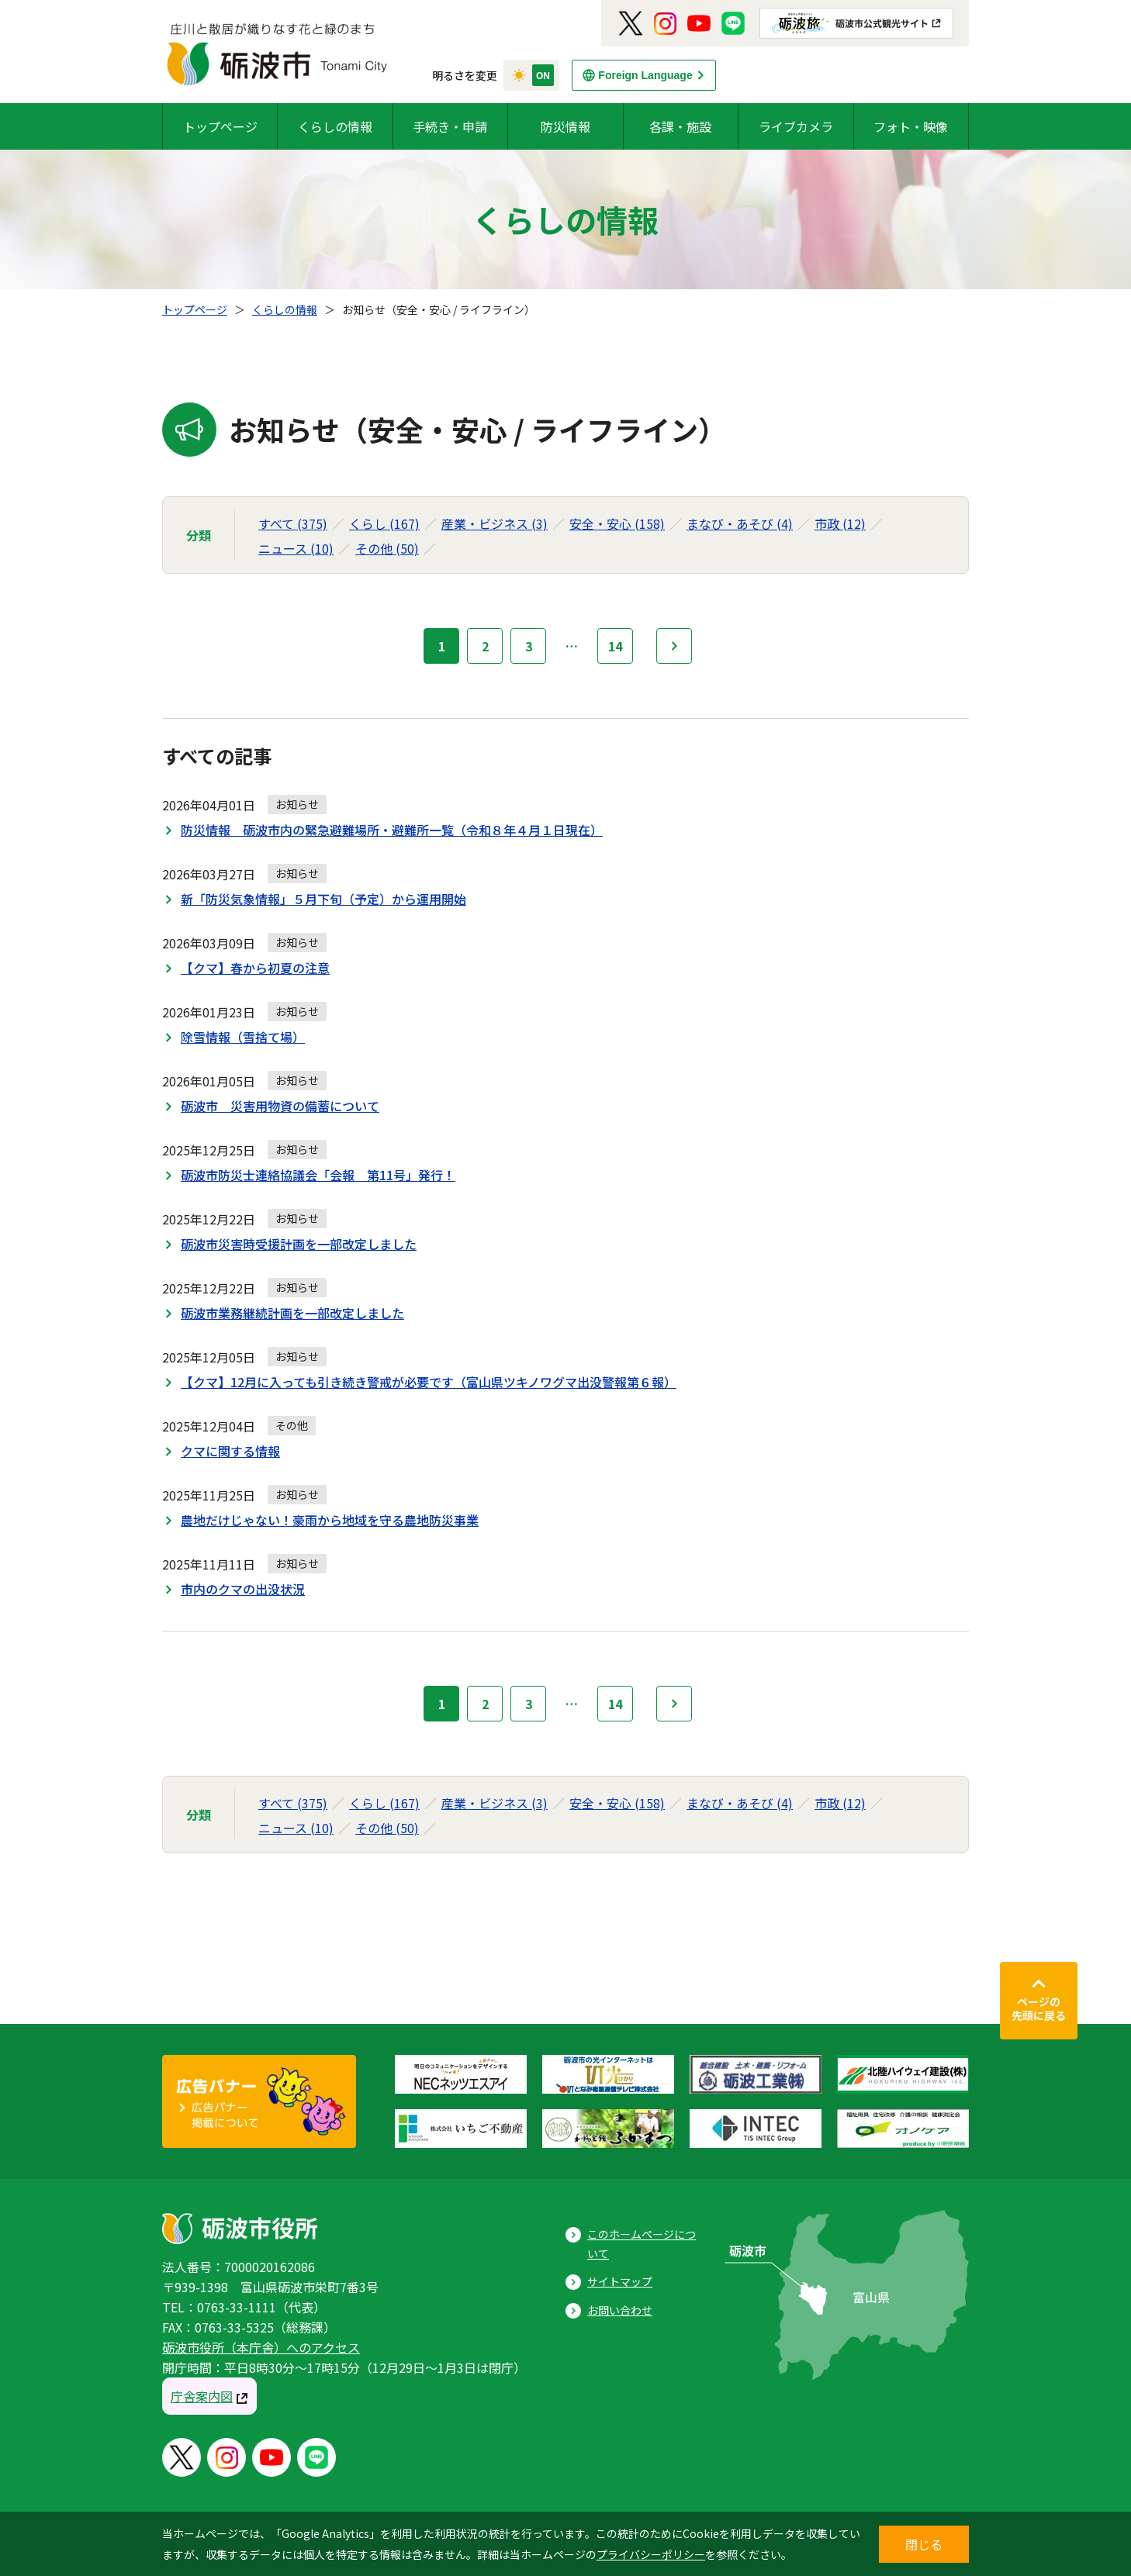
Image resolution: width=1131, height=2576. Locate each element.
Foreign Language (645, 75)
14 (615, 646)
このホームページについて (641, 2243)
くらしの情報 (335, 126)
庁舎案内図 (202, 2396)
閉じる (923, 2544)
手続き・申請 (450, 126)
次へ (674, 646)
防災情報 (565, 126)
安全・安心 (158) (617, 523)
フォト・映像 (910, 126)
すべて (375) (292, 523)
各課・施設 (680, 126)
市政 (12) (840, 523)
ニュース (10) (296, 548)
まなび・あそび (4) (740, 523)
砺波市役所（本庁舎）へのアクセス (261, 2347)
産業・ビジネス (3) (494, 523)
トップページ (220, 126)
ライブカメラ (796, 126)
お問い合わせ (619, 2310)
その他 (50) (387, 548)
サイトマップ (619, 2281)
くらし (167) (384, 523)
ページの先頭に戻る (1039, 2008)
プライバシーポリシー (651, 2554)
